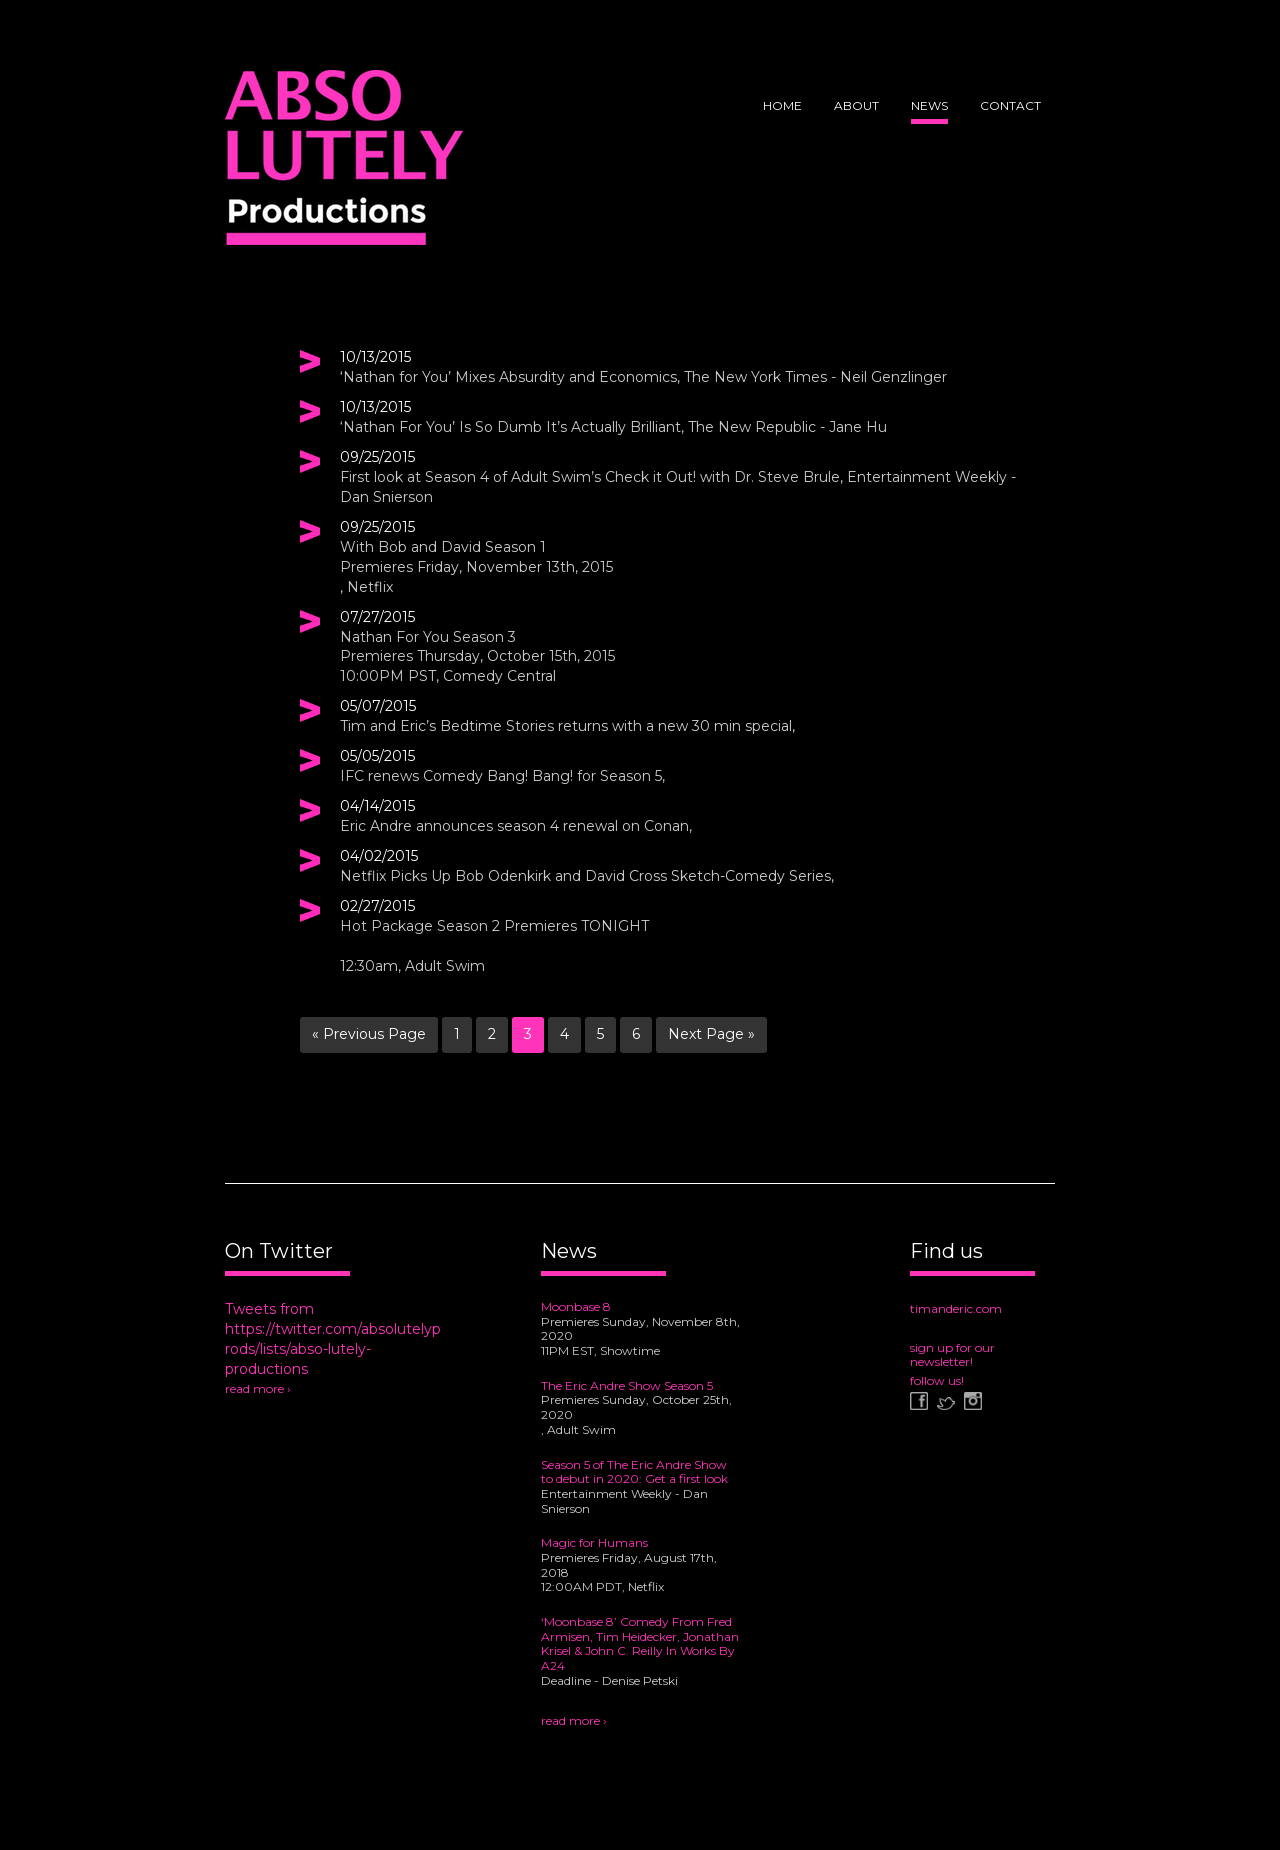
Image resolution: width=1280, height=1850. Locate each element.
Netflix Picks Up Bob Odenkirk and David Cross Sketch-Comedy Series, (587, 876)
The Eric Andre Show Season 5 (627, 1385)
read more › (258, 1388)
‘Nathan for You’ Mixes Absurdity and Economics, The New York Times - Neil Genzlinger (643, 377)
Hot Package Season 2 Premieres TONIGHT (494, 926)
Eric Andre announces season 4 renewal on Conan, (516, 826)
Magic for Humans (594, 1542)
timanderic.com (956, 1308)
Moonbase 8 (576, 1306)
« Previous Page (369, 1034)
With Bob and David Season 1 (443, 547)
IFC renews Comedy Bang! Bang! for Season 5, (502, 776)
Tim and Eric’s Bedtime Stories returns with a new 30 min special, (567, 726)
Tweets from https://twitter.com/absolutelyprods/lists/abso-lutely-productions (333, 1339)
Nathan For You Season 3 (428, 637)
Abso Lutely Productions (344, 165)
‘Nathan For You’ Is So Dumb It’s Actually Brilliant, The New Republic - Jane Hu (613, 427)
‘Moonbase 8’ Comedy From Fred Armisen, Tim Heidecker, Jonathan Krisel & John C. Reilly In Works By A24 (640, 1643)
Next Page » (711, 1034)
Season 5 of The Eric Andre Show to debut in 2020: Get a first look (634, 1472)
